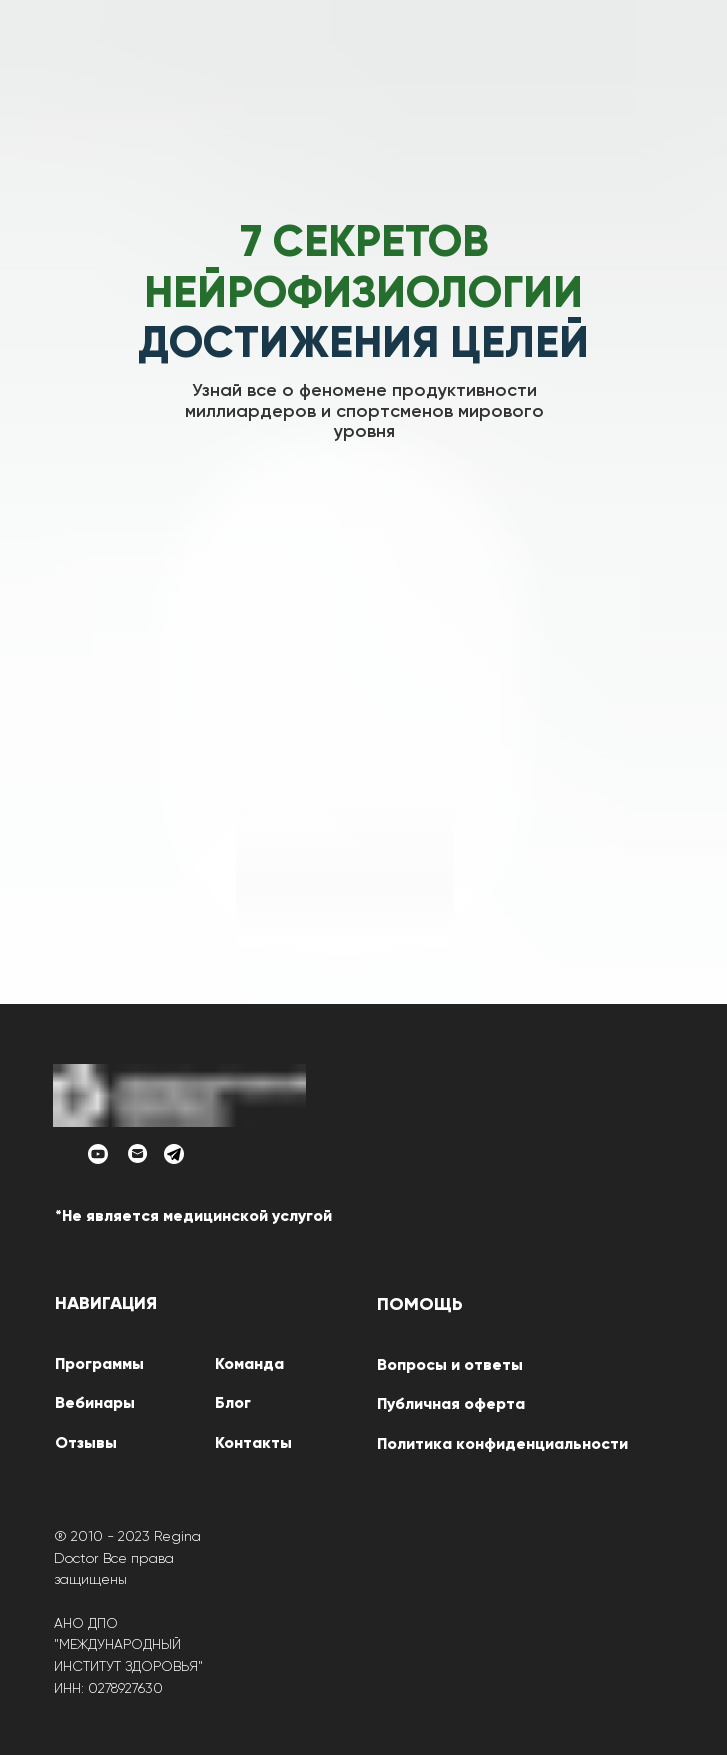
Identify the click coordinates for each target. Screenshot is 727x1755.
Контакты (253, 1444)
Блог (233, 1404)
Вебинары (95, 1404)
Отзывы (86, 1444)
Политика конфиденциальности (502, 1445)
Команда (249, 1365)
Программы (99, 1365)
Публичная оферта (451, 1405)
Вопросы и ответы (450, 1366)
